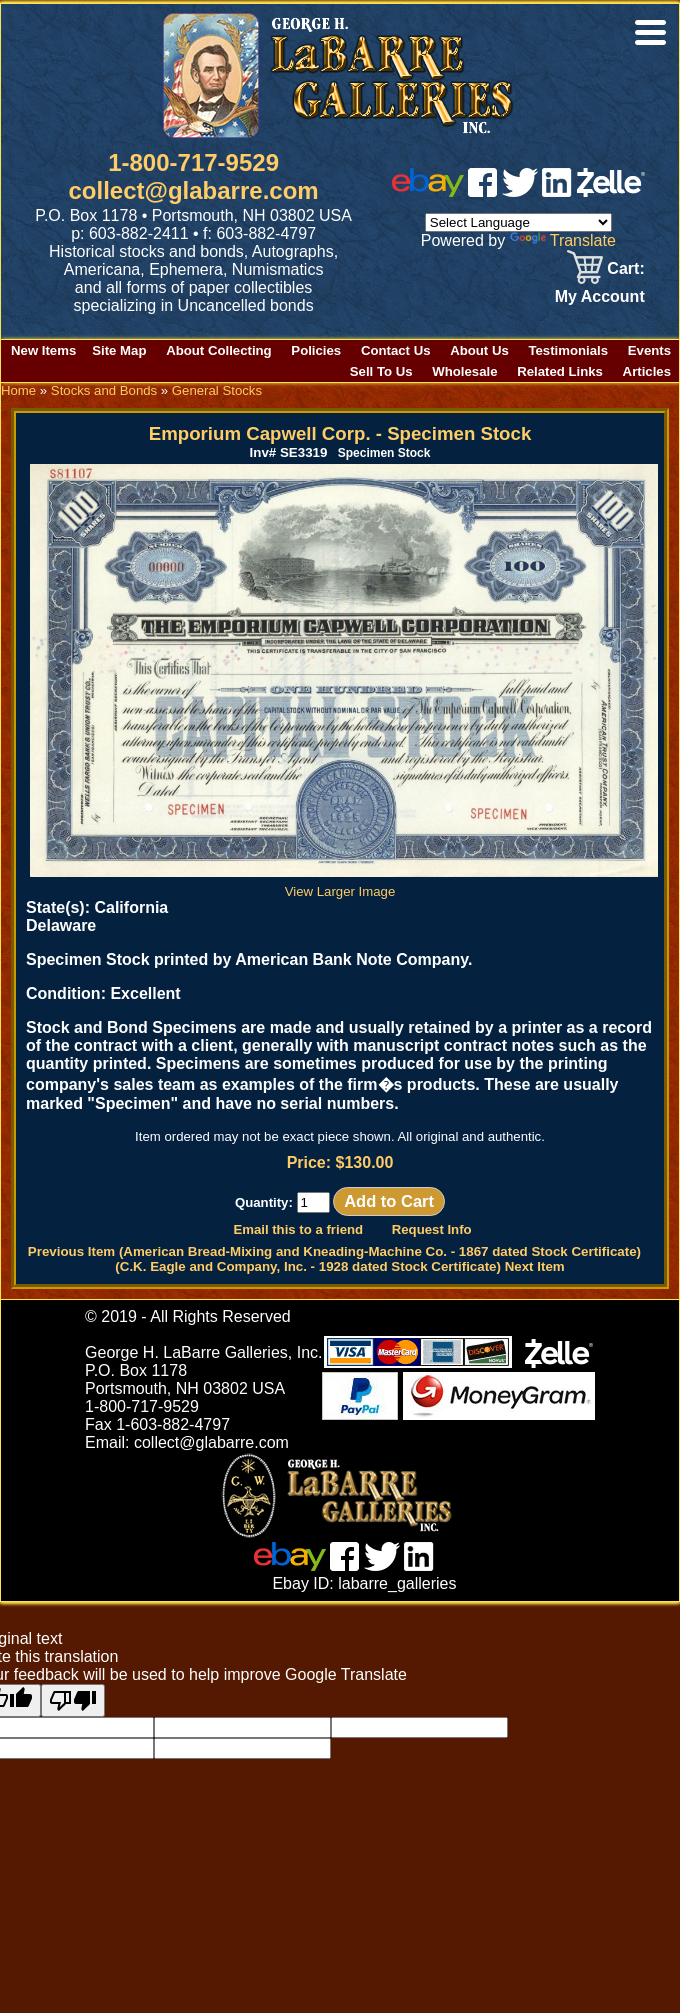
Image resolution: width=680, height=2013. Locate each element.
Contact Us (396, 350)
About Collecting (219, 350)
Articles (647, 371)
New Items (43, 350)
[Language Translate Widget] (518, 222)
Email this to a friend (298, 1229)
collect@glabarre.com (194, 190)
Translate (563, 240)
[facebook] (482, 191)
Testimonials (568, 350)
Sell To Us (381, 371)
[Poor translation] (73, 1700)
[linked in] (557, 191)
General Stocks (217, 390)
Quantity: (282, 1202)
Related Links (560, 371)
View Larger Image (344, 884)
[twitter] (520, 191)
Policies (316, 350)
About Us (479, 350)
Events (649, 350)
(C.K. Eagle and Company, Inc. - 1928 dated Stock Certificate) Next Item (339, 1266)
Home (18, 390)
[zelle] (611, 191)
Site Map (119, 350)
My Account (600, 296)
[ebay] (428, 191)
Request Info (432, 1229)
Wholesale (464, 371)
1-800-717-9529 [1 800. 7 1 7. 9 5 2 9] (193, 162)
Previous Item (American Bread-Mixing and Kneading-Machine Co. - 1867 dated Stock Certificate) (334, 1251)
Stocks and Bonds (104, 390)
